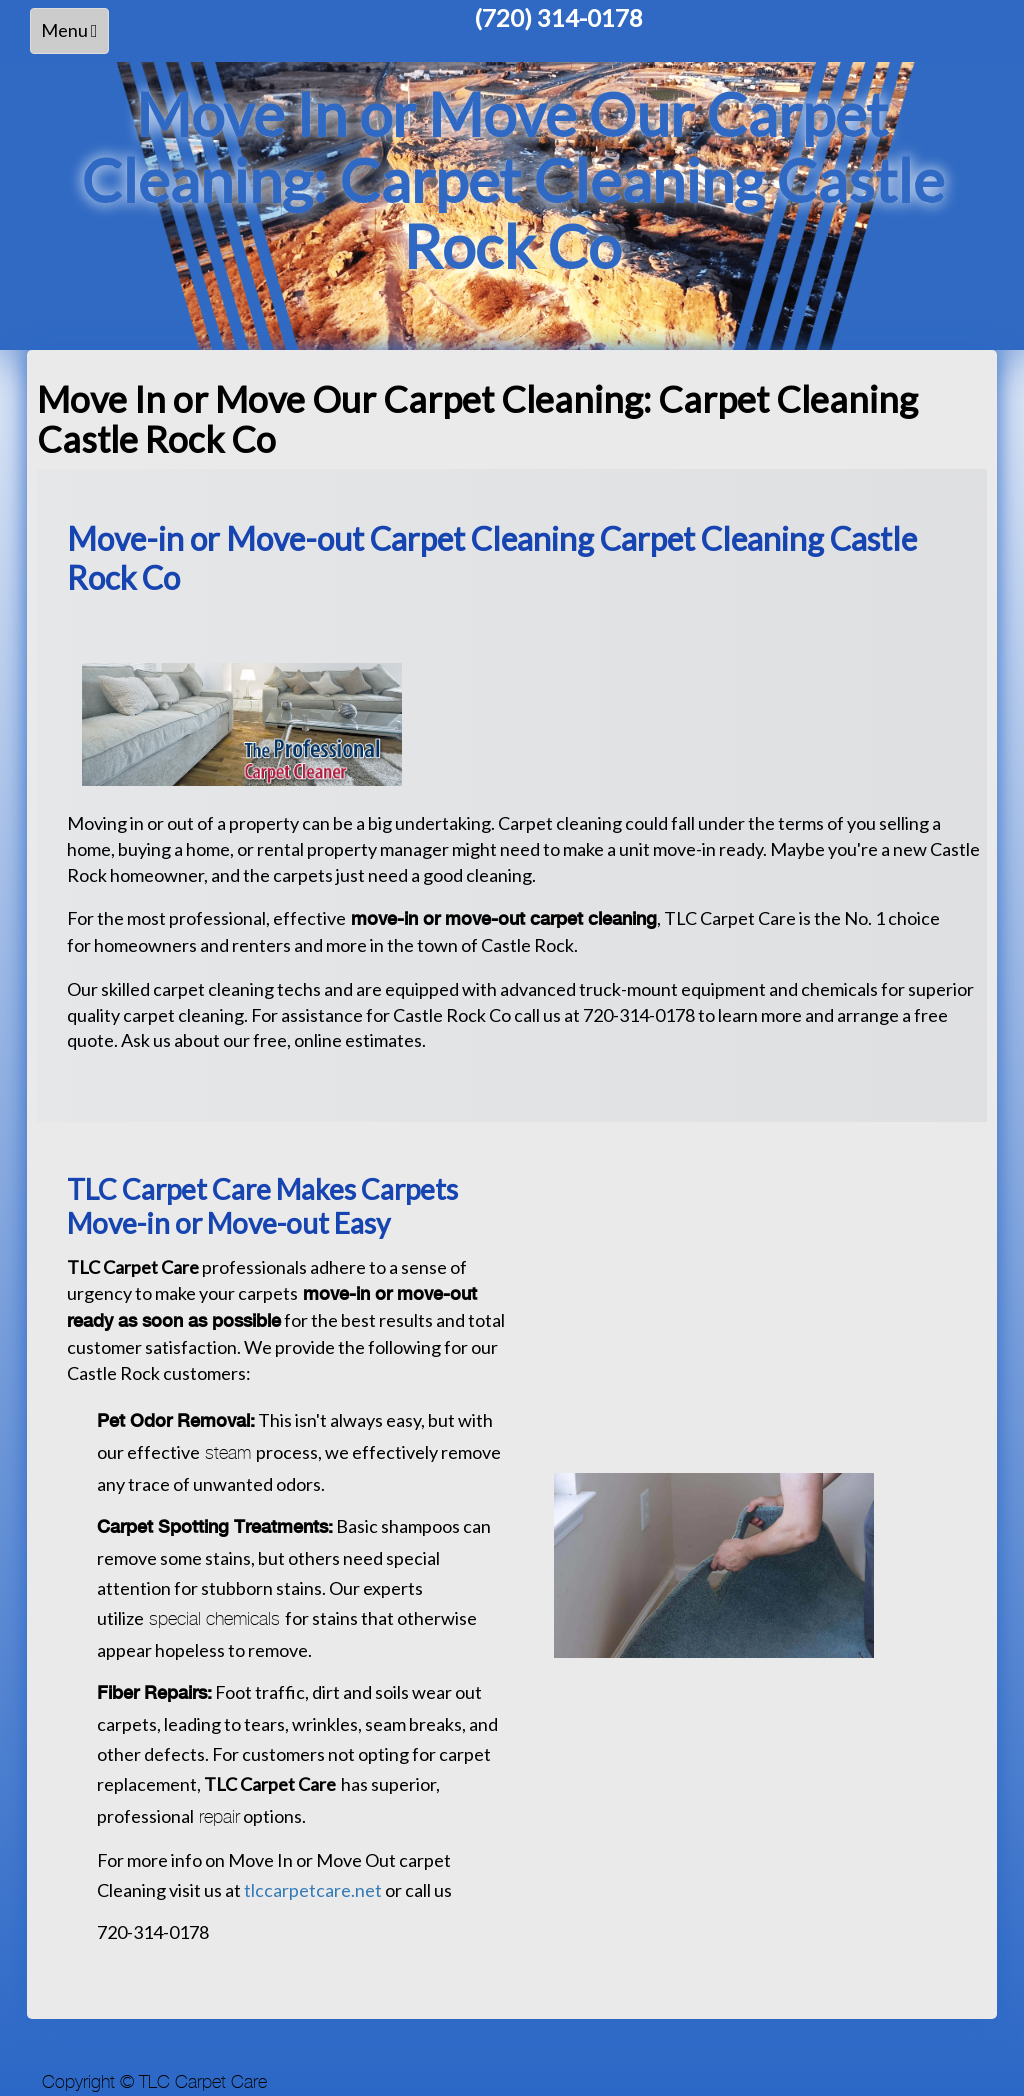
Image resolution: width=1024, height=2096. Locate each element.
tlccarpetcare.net (314, 1890)
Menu (74, 35)
